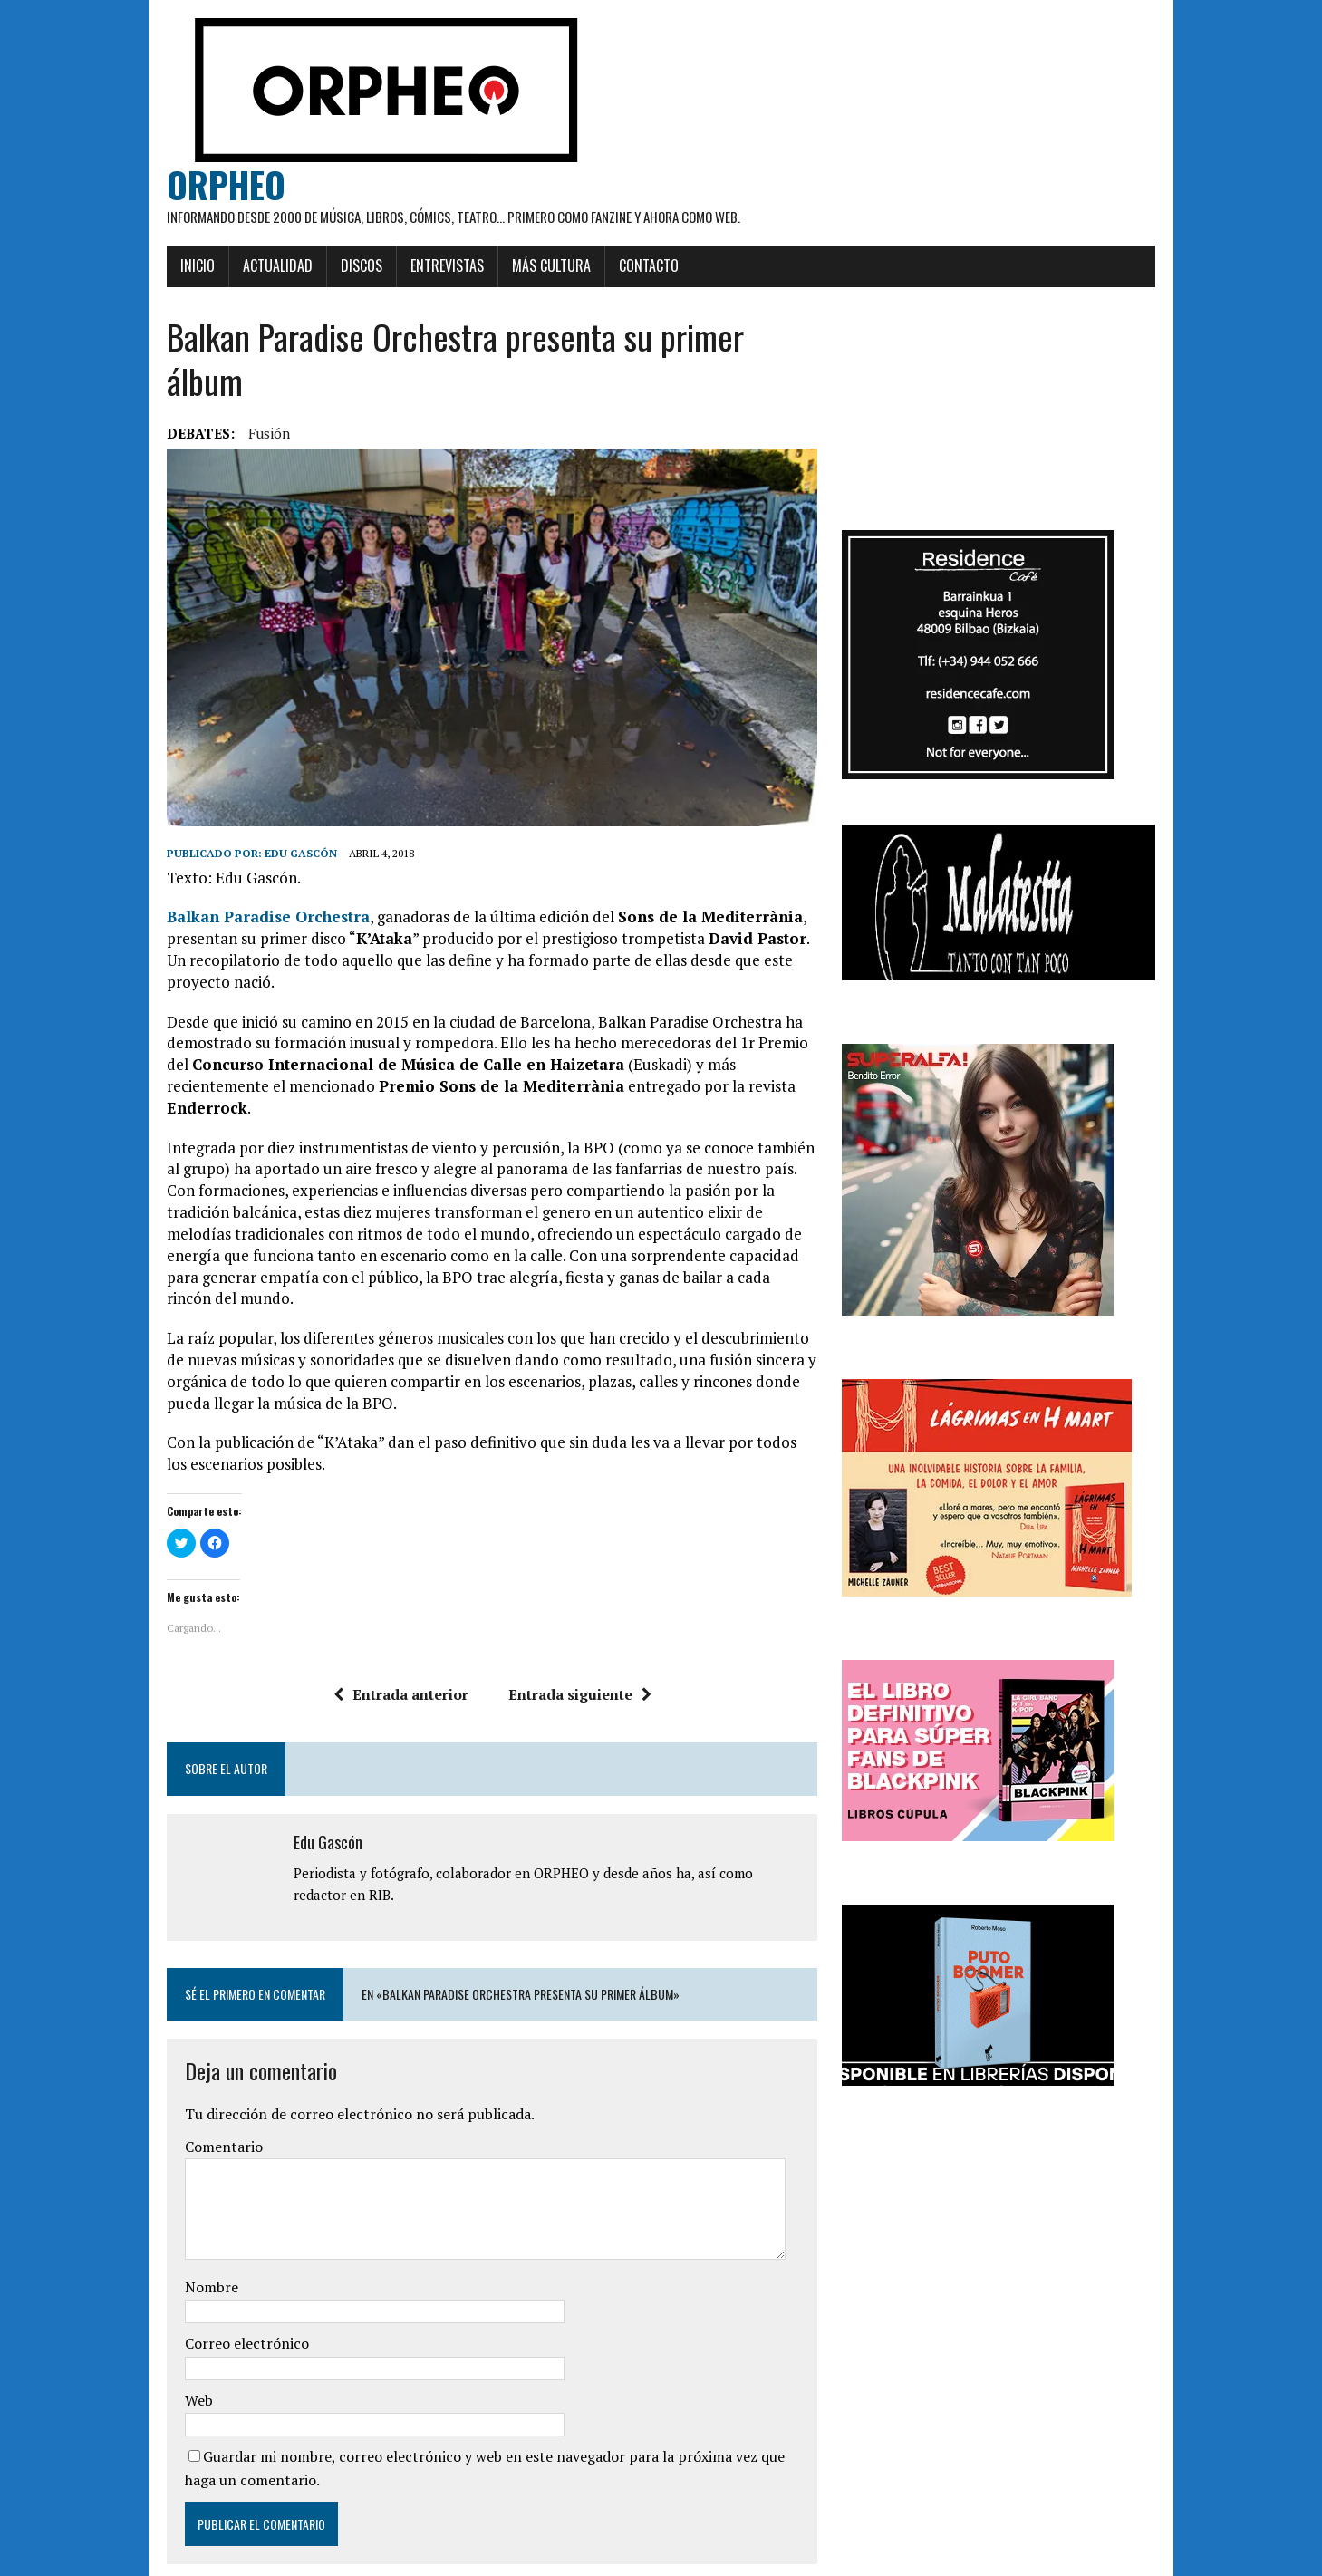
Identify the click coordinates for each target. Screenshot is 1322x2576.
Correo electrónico (207, 2275)
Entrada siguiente (565, 1625)
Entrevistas (407, 268)
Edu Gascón (261, 828)
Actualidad (238, 268)
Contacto (609, 268)
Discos (322, 268)
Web (159, 2331)
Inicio (157, 268)
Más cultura (511, 268)
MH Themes (349, 2558)
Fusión (229, 390)
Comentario (184, 2078)
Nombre (171, 2218)
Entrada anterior (386, 1625)
